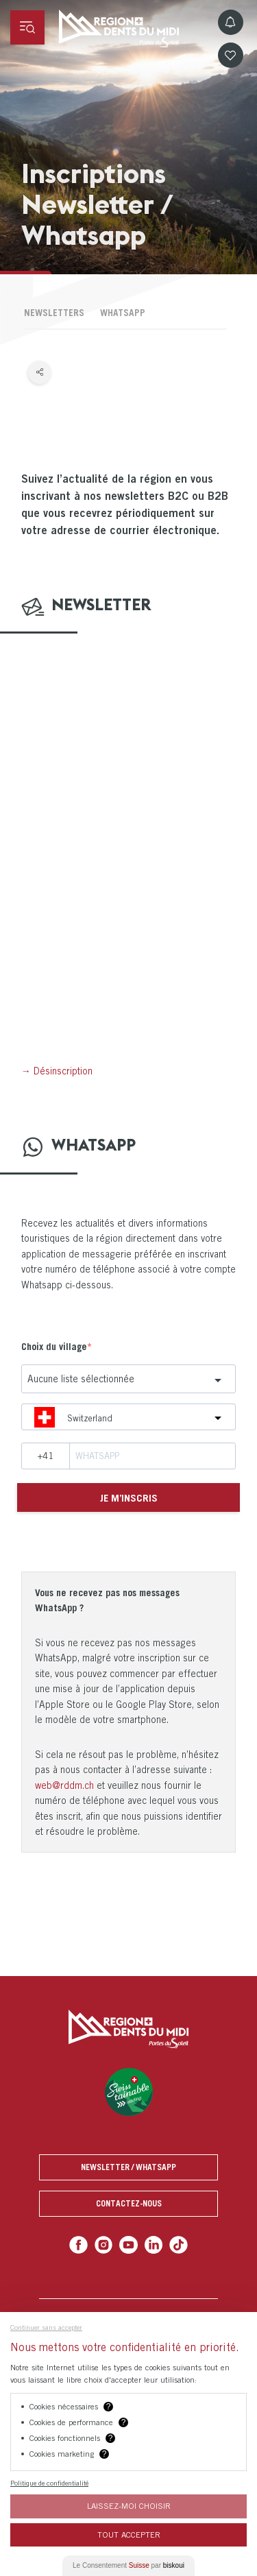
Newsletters (54, 312)
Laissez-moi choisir (129, 2506)
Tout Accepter (128, 2534)
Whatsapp (122, 312)
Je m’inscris (129, 1497)
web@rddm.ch (64, 1785)
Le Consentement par (128, 2565)
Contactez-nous (129, 2203)
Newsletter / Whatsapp (128, 2167)
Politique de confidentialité (49, 2483)
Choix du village (54, 1346)
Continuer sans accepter (46, 2327)
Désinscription (63, 1071)
